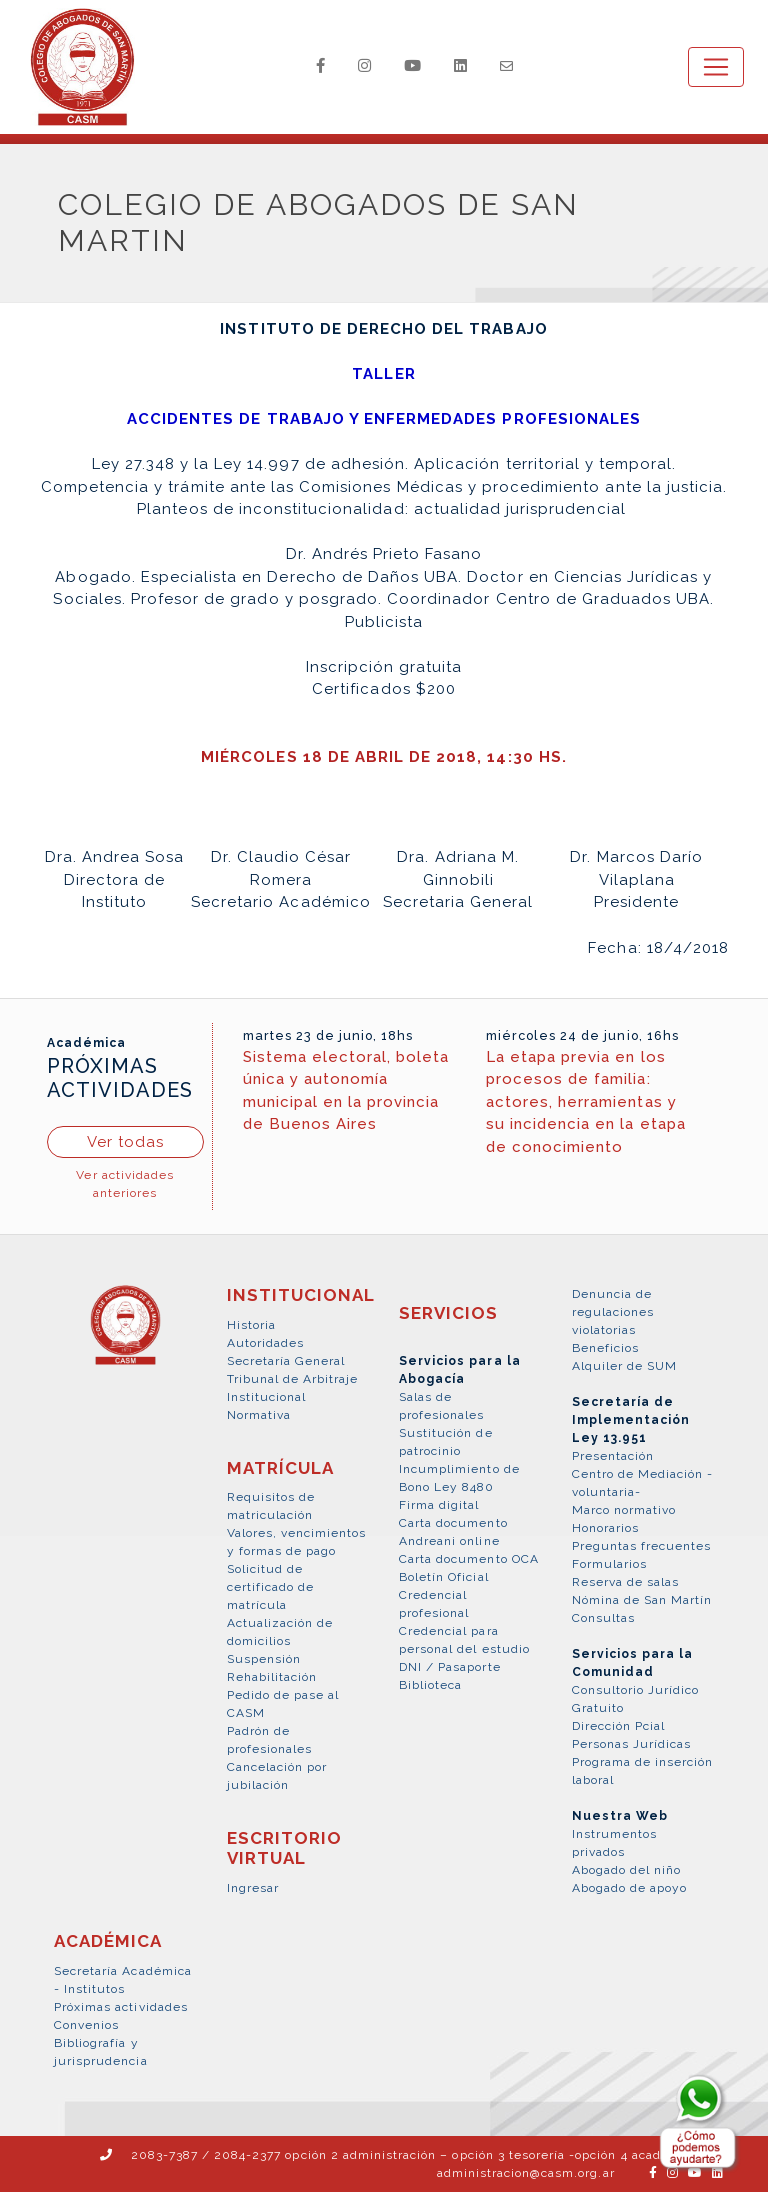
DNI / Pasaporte (450, 1668)
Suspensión (264, 1661)
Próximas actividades (121, 2008)
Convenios (86, 2026)
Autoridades (265, 1344)
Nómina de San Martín (642, 1602)
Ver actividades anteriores (125, 1186)
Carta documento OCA (469, 1560)
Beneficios (605, 1350)
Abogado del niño (627, 1872)
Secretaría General (286, 1362)
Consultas (603, 1620)
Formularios (609, 1566)
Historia (251, 1326)
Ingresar (253, 1890)
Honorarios (605, 1530)
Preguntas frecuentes (642, 1548)
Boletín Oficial (444, 1578)
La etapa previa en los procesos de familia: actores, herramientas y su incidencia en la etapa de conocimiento (586, 1104)
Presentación (613, 1458)
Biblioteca (430, 1686)
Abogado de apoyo (630, 1890)
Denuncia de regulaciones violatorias (613, 1314)
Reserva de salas (626, 1584)
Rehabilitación (272, 1679)
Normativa (259, 1416)
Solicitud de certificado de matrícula (271, 1589)
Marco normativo (624, 1512)
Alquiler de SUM (625, 1368)
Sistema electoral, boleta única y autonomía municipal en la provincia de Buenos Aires (346, 1093)
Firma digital (439, 1506)
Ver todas (125, 1144)
